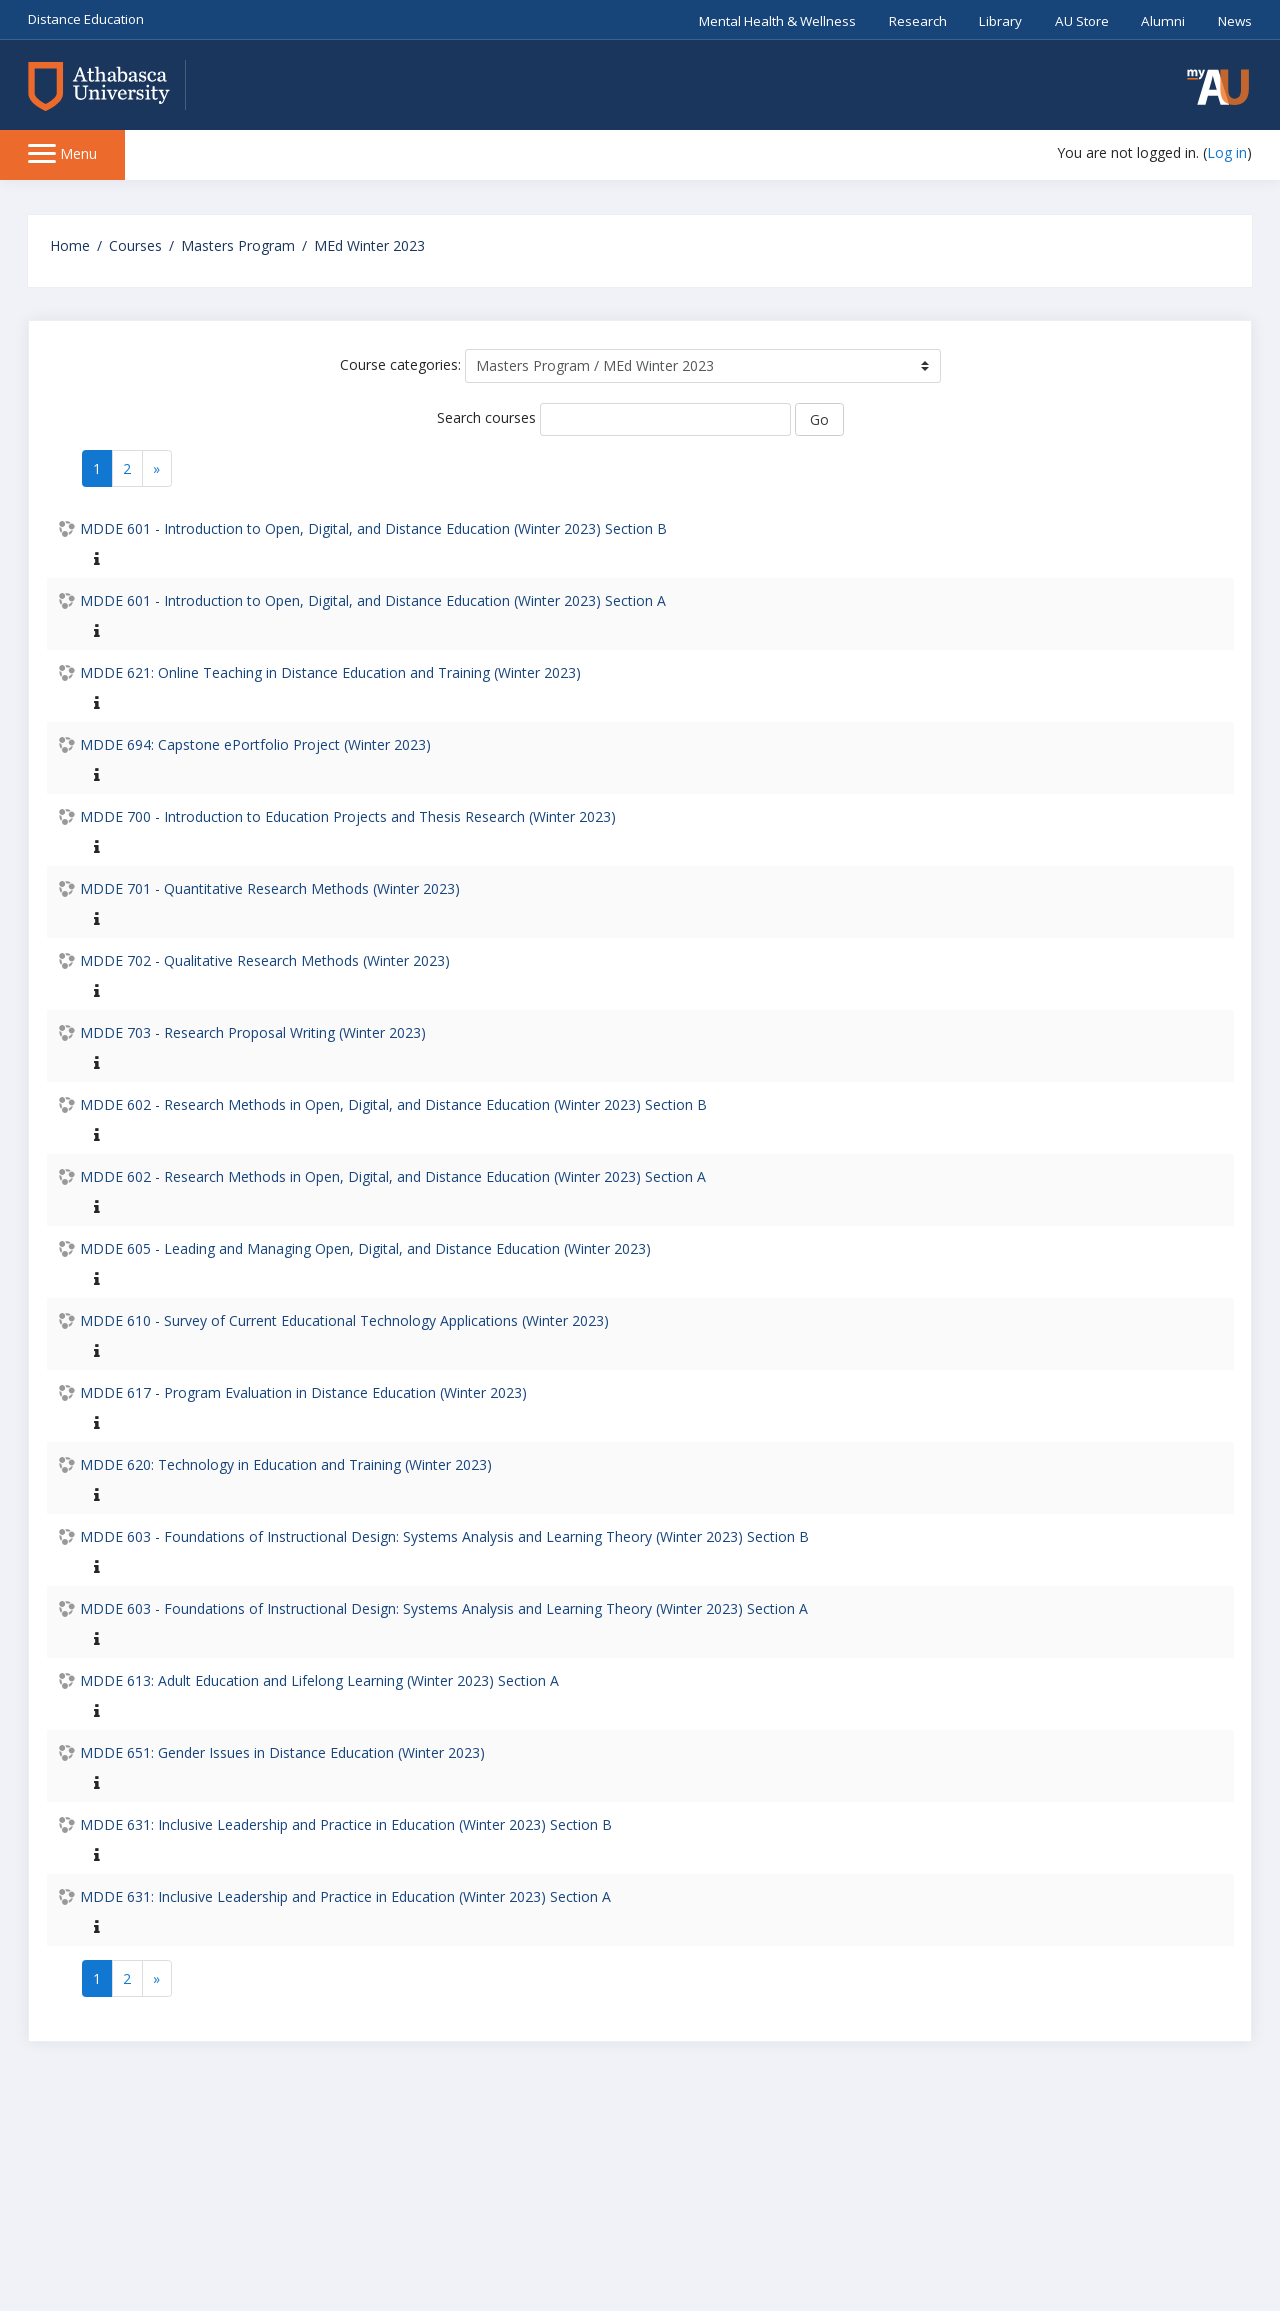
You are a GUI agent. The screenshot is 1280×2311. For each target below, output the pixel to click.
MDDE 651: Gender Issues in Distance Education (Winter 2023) (282, 1752)
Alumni (1163, 21)
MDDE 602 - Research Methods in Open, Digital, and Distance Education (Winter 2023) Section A (393, 1176)
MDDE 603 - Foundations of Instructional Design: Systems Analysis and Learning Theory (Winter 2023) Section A (444, 1608)
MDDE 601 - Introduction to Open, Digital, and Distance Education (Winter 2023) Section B (373, 528)
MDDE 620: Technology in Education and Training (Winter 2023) (286, 1464)
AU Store (1082, 21)
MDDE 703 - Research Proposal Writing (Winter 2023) (253, 1032)
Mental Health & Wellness (777, 21)
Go (819, 419)
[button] (1218, 87)
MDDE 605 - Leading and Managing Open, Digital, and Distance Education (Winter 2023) (365, 1248)
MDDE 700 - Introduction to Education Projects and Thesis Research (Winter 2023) (348, 816)
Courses (135, 245)
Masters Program (238, 245)
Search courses (486, 417)
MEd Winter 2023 (369, 245)
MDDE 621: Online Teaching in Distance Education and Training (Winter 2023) (330, 672)
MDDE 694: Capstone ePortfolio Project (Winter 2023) (255, 744)
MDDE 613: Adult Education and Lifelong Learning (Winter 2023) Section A (319, 1680)
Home (70, 245)
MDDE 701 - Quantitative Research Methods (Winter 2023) (270, 888)
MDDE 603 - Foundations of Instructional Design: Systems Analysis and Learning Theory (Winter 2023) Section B (444, 1536)
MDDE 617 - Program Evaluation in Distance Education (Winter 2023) (303, 1392)
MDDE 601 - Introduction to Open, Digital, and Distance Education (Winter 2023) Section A (373, 600)
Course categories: (400, 364)
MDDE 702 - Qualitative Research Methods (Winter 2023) (265, 960)
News (1235, 21)
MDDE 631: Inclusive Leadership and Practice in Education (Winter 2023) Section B (346, 1824)
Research (918, 21)
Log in (1227, 152)
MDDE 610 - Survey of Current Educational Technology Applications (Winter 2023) (344, 1320)
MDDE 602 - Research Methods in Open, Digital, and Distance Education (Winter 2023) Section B (393, 1104)
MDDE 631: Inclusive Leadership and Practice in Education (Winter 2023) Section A (345, 1896)
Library (1000, 21)
